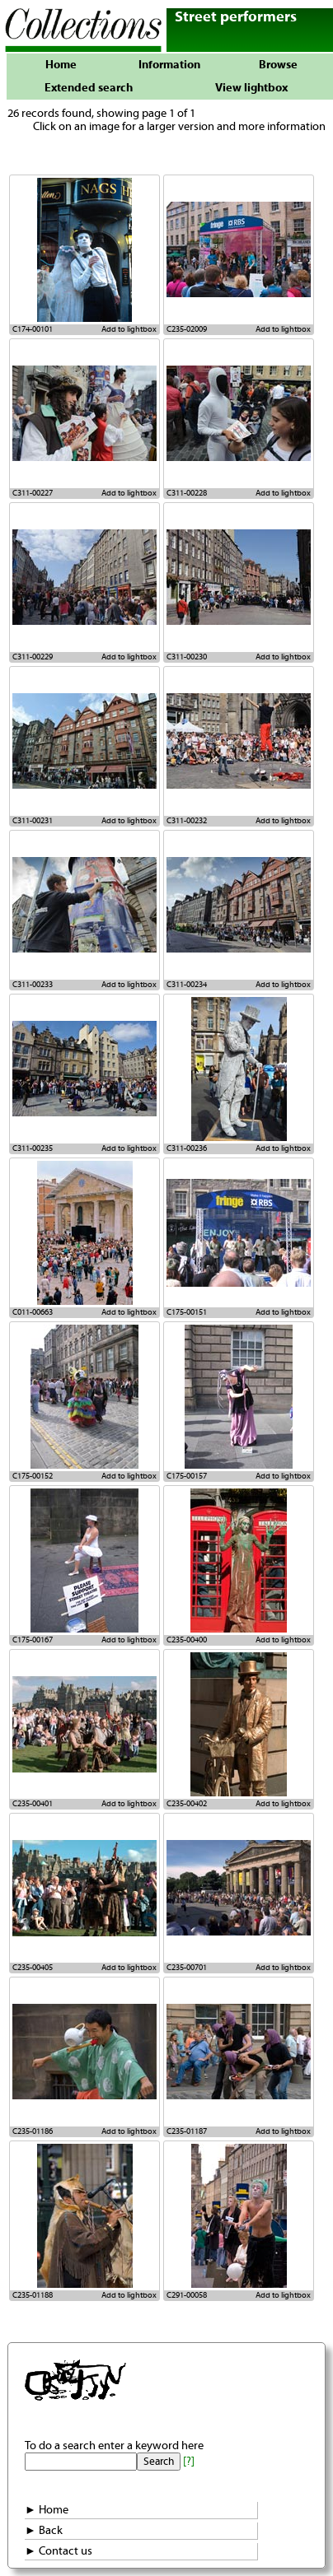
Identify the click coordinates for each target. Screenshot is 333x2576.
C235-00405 (32, 1967)
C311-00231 (32, 821)
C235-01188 (32, 2295)
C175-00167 (32, 1640)
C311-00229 (32, 657)
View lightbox (251, 88)
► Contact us (58, 2551)
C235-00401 (32, 1804)
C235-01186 (32, 2131)
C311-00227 (32, 493)
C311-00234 (186, 985)
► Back (44, 2530)
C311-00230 (186, 657)
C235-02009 (186, 329)
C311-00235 (32, 1148)
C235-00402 (186, 1804)
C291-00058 (186, 2295)
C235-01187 (186, 2131)
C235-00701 (186, 1967)
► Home (46, 2510)
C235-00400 (186, 1640)
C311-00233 (32, 985)
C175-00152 (32, 1476)
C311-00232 (186, 821)
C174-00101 (32, 329)
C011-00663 (32, 1312)
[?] (189, 2461)
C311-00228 (186, 493)
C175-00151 (186, 1312)
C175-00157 (186, 1476)
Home (61, 65)
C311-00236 (186, 1148)
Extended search (89, 88)
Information (169, 65)
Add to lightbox (129, 329)
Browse (278, 65)
